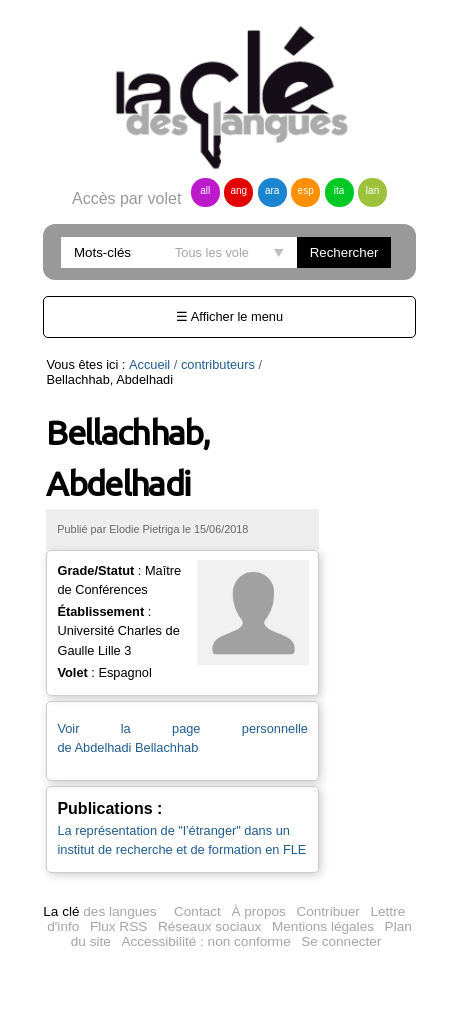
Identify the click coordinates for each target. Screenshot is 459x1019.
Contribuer (327, 911)
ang (238, 190)
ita (339, 190)
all (205, 190)
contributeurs (218, 364)
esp (306, 190)
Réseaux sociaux (210, 926)
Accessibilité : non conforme (205, 941)
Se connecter (341, 941)
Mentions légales (323, 926)
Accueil (149, 364)
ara (272, 190)
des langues (99, 911)
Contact (197, 911)
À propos (258, 911)
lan (372, 190)
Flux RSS (118, 926)
